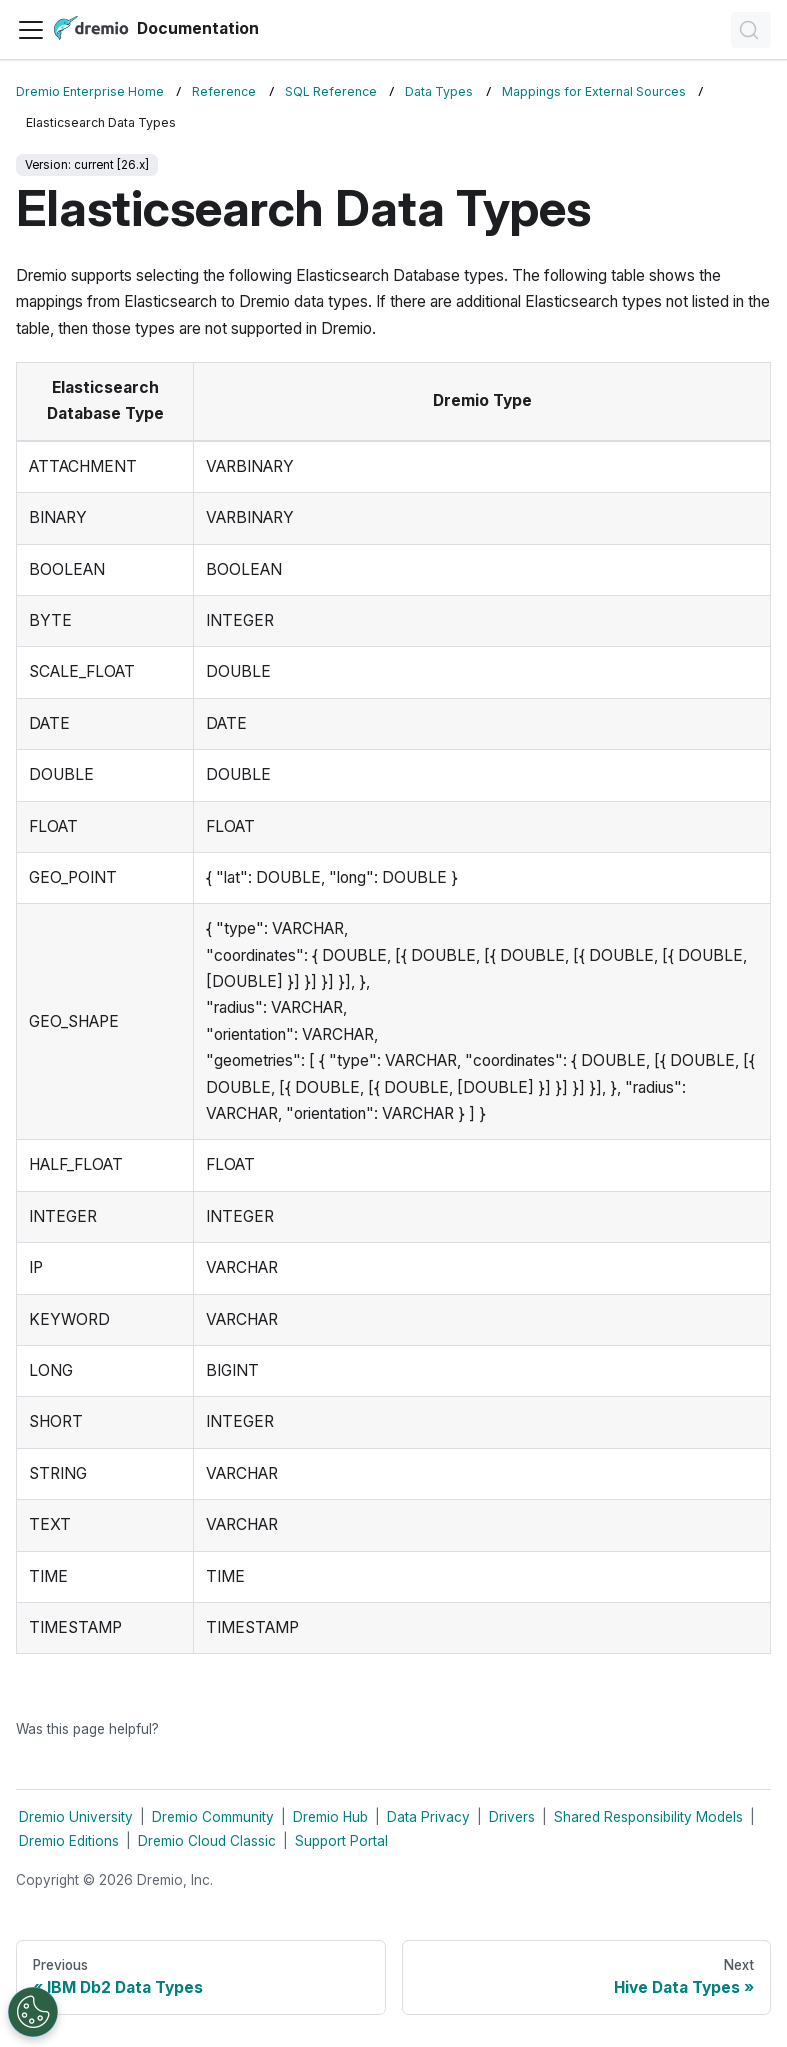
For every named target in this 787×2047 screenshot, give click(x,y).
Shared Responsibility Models (648, 1817)
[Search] (751, 30)
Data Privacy (428, 1817)
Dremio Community (213, 1817)
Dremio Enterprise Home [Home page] (90, 91)
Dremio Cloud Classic (207, 1841)
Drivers (512, 1817)
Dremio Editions (69, 1841)
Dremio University (76, 1817)
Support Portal (341, 1841)
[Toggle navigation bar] (31, 30)
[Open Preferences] (33, 2012)
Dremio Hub (330, 1817)
